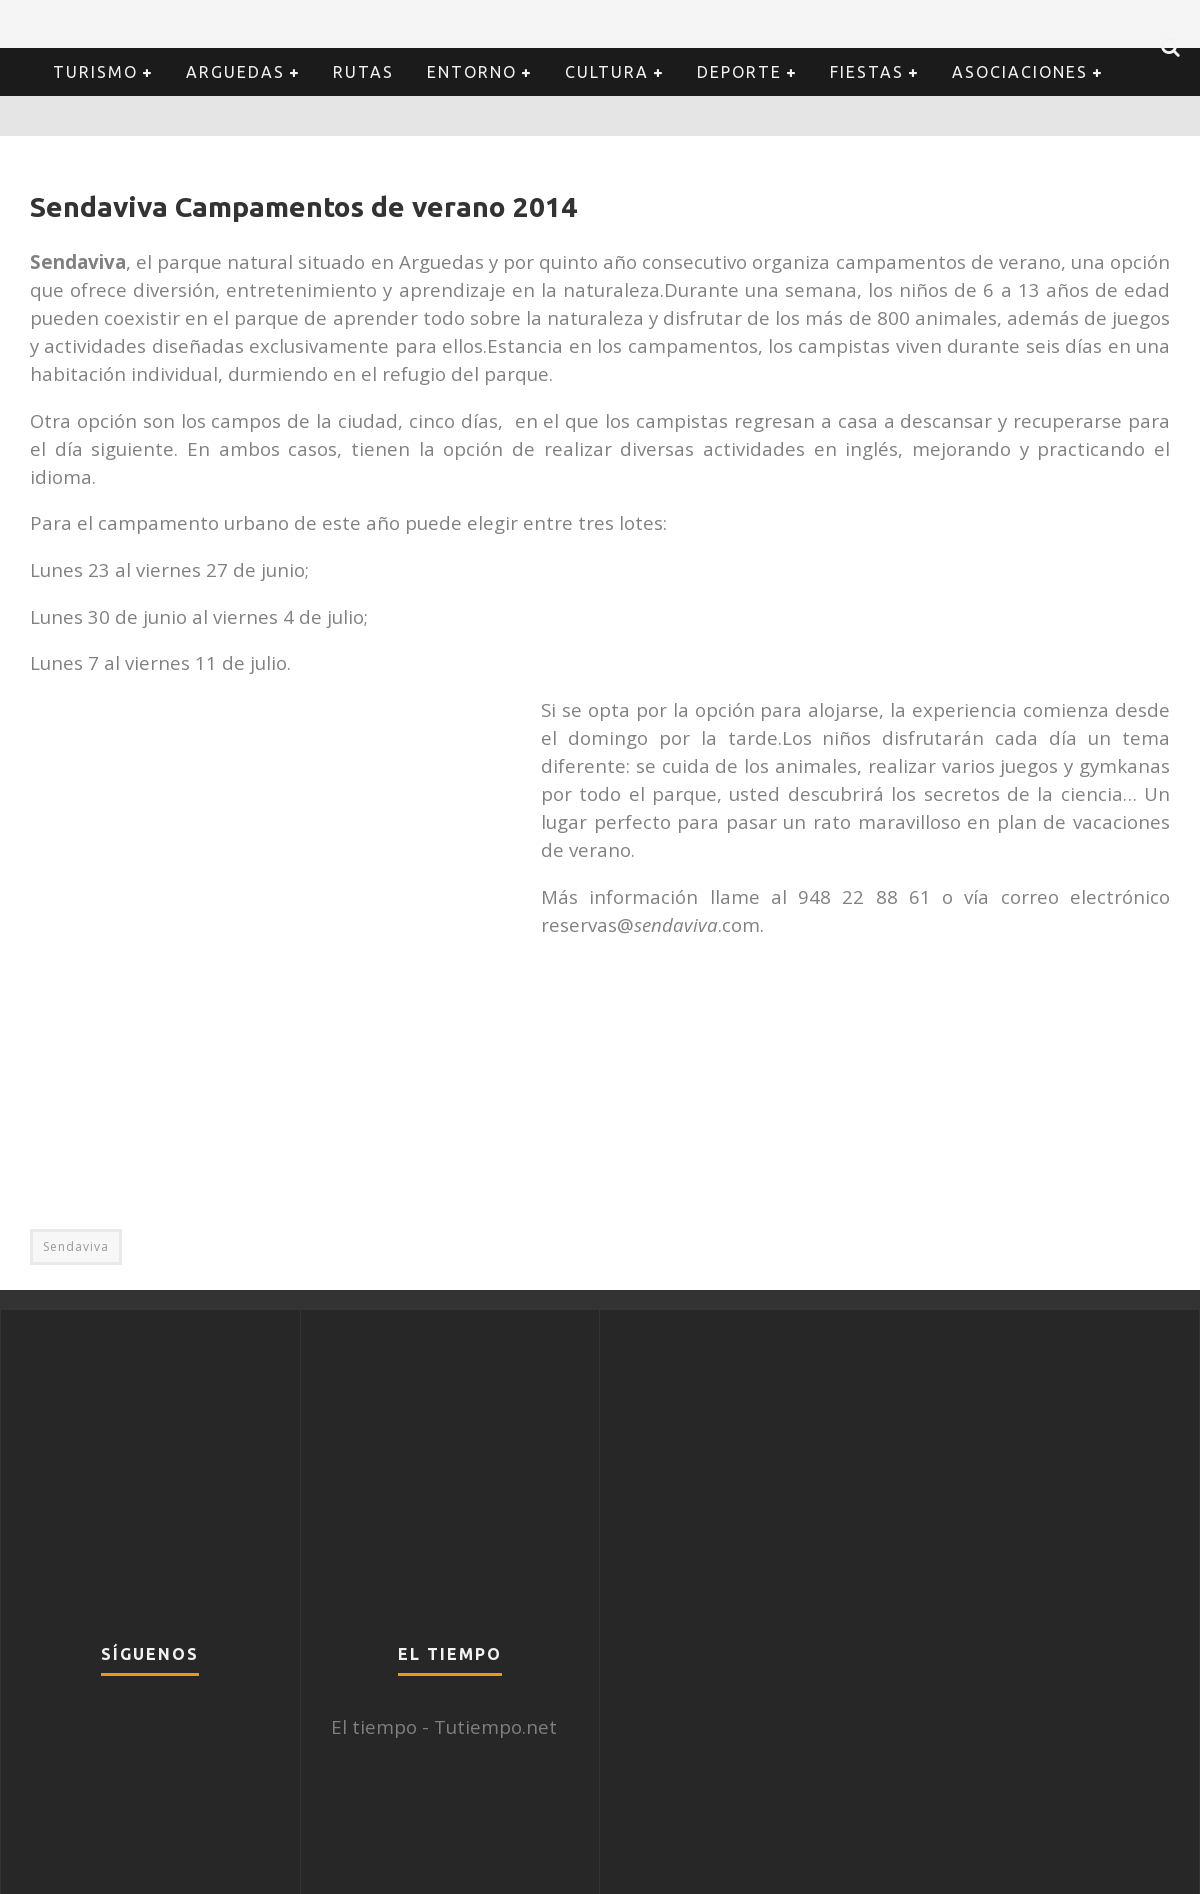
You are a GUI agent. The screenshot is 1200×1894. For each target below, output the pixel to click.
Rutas (363, 72)
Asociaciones (1020, 72)
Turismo (95, 72)
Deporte (739, 72)
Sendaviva (76, 1246)
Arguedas (235, 72)
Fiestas (867, 72)
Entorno (472, 72)
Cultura (607, 72)
